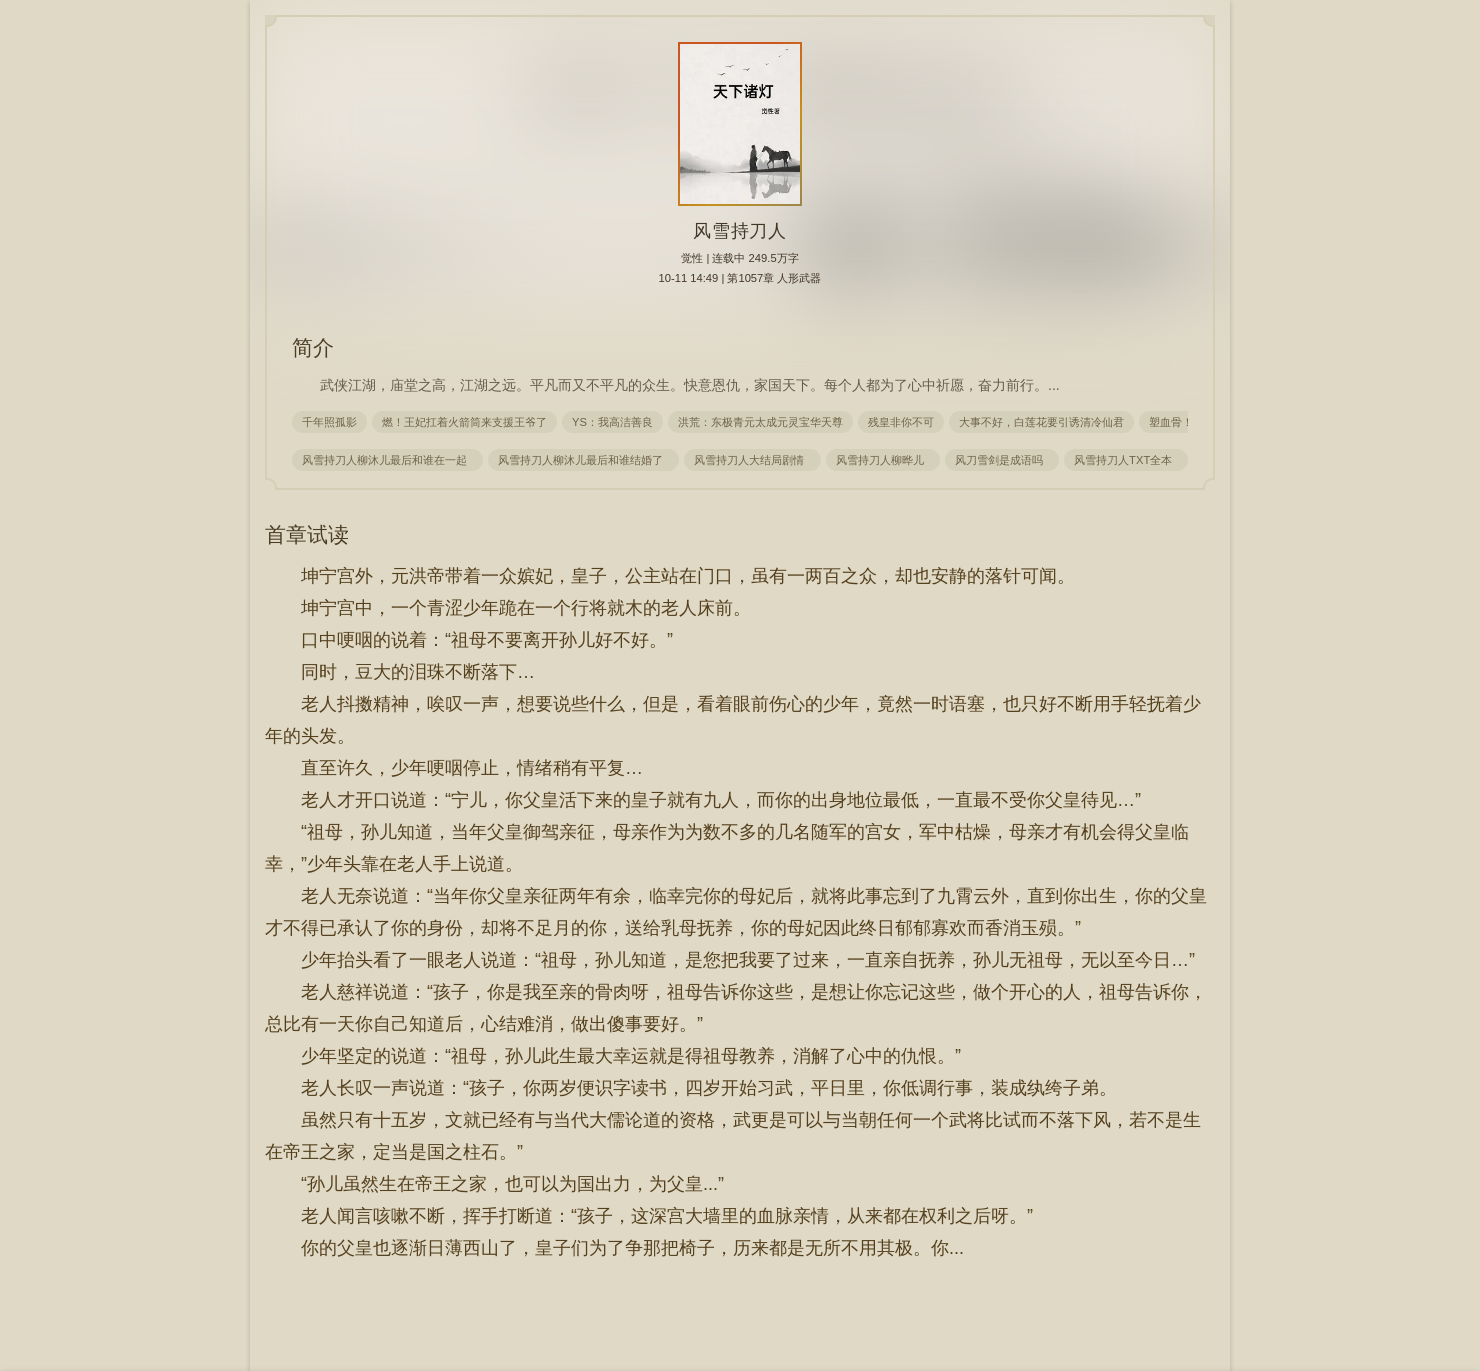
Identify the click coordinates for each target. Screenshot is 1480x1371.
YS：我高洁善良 (612, 422)
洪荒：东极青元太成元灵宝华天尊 (760, 422)
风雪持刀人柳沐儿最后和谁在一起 (387, 460)
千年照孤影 (329, 422)
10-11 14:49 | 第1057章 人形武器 (740, 278)
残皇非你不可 (901, 422)
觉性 (692, 258)
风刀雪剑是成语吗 (1002, 460)
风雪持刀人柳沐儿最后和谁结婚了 (583, 460)
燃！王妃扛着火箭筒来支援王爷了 (464, 422)
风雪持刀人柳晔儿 (883, 460)
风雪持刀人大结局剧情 (752, 460)
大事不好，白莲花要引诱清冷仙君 (1041, 422)
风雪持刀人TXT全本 (1126, 460)
